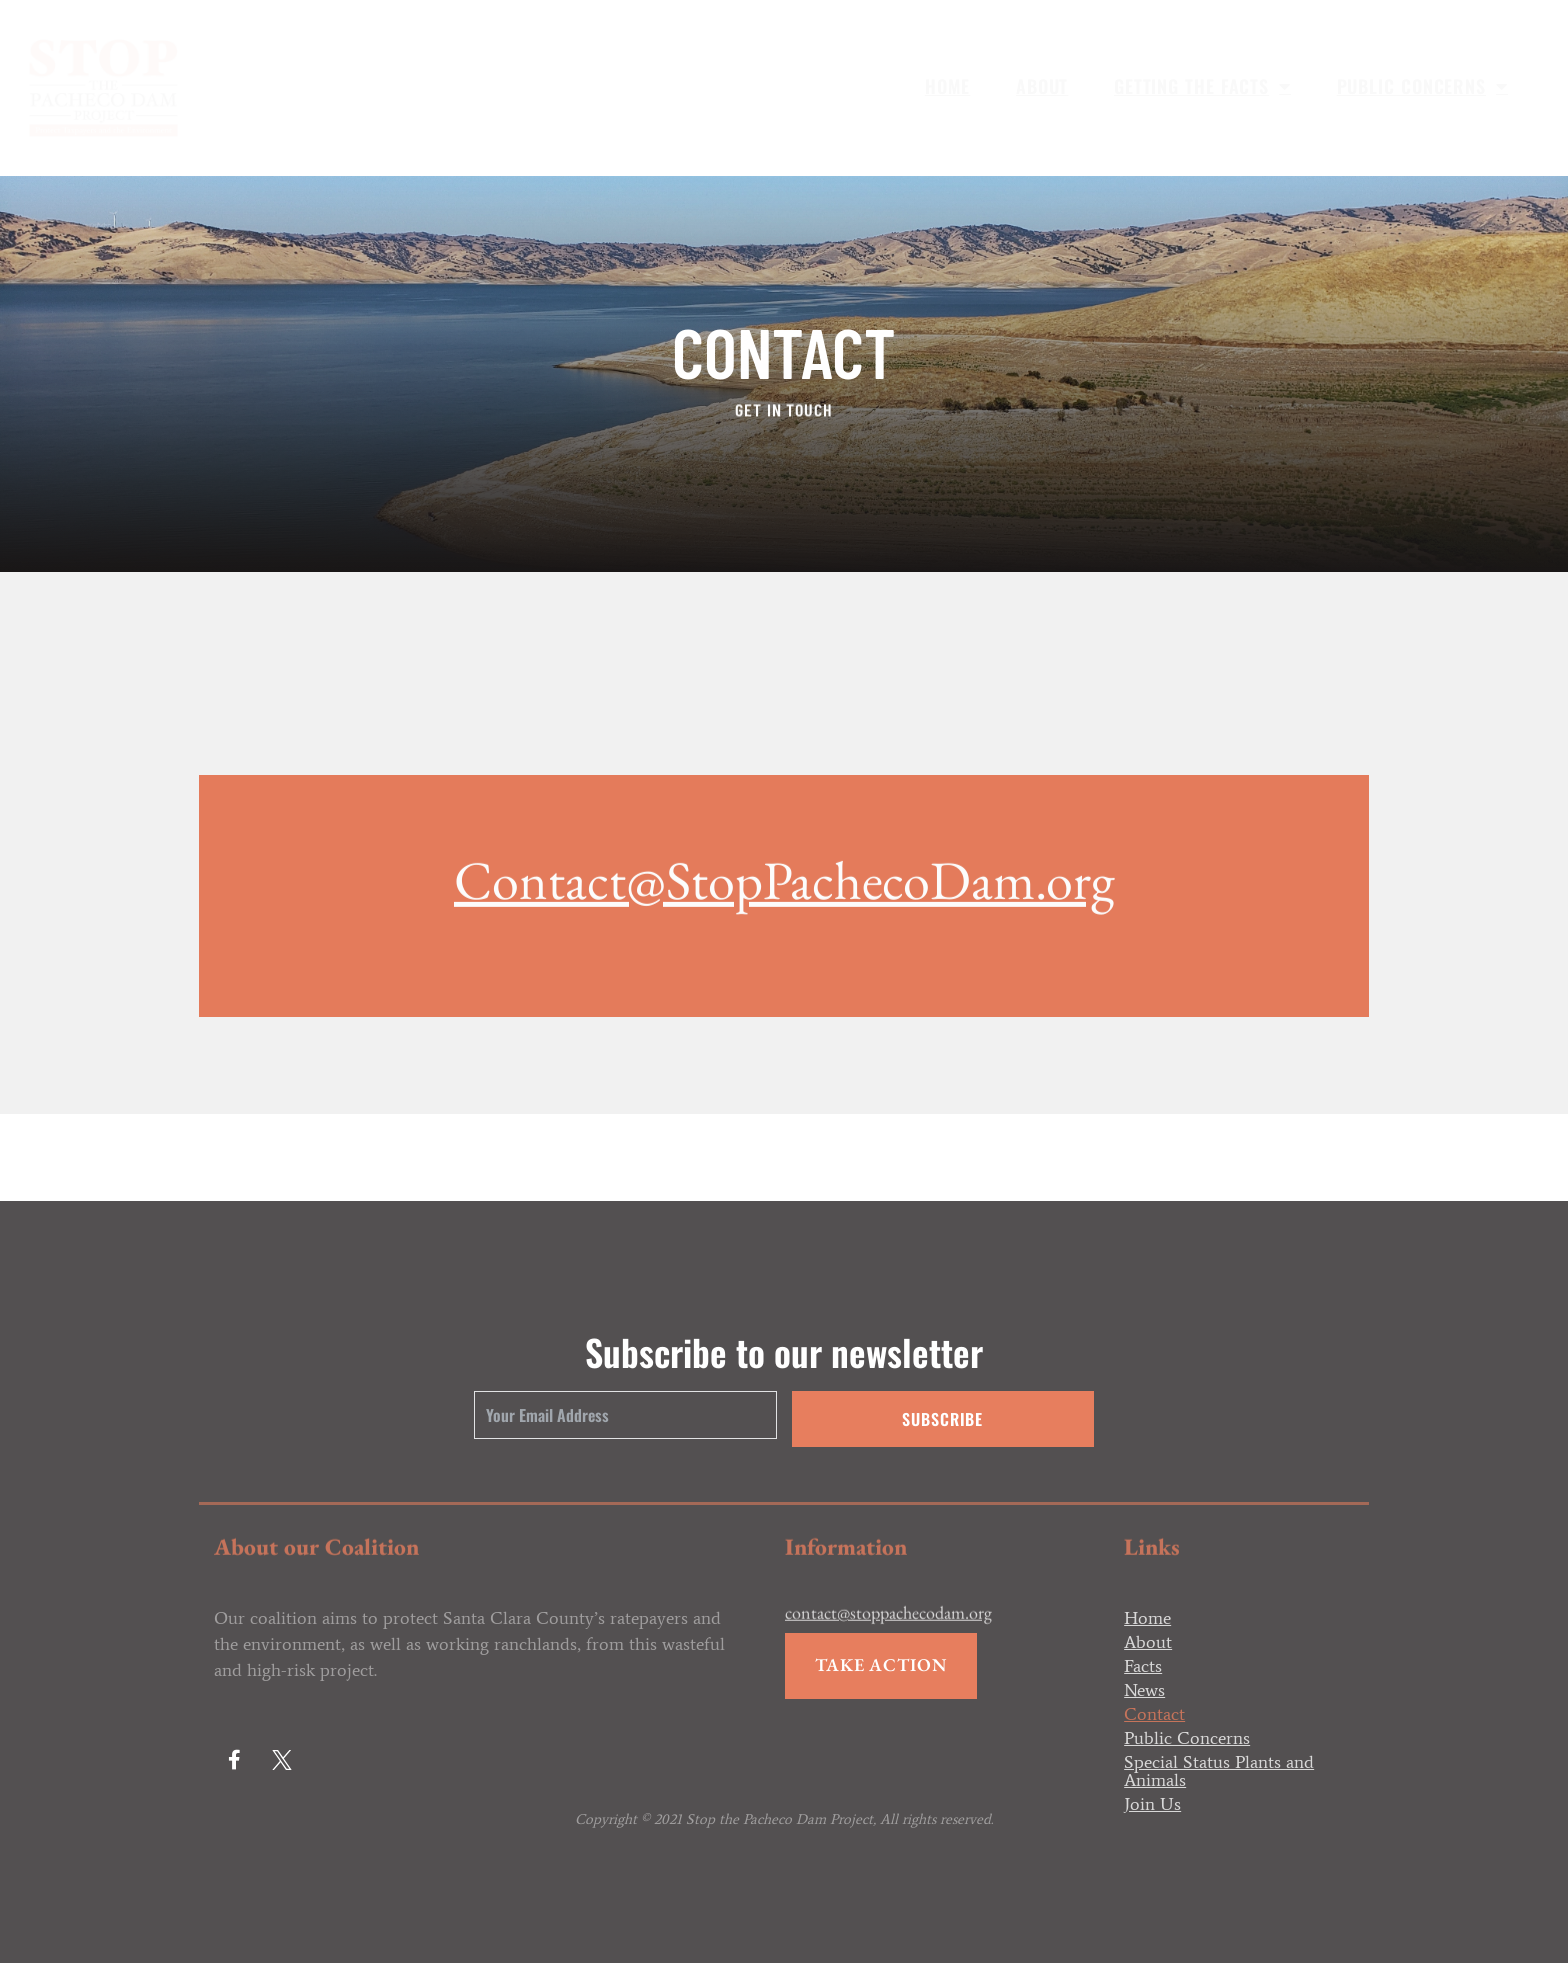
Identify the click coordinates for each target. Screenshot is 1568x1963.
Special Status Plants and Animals (1219, 1771)
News (1144, 1690)
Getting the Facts (1202, 86)
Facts (1143, 1666)
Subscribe (942, 1419)
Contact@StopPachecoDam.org (784, 982)
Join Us (1152, 1804)
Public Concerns (1422, 86)
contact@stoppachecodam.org (888, 1629)
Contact (1154, 1714)
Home (948, 86)
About (1042, 86)
